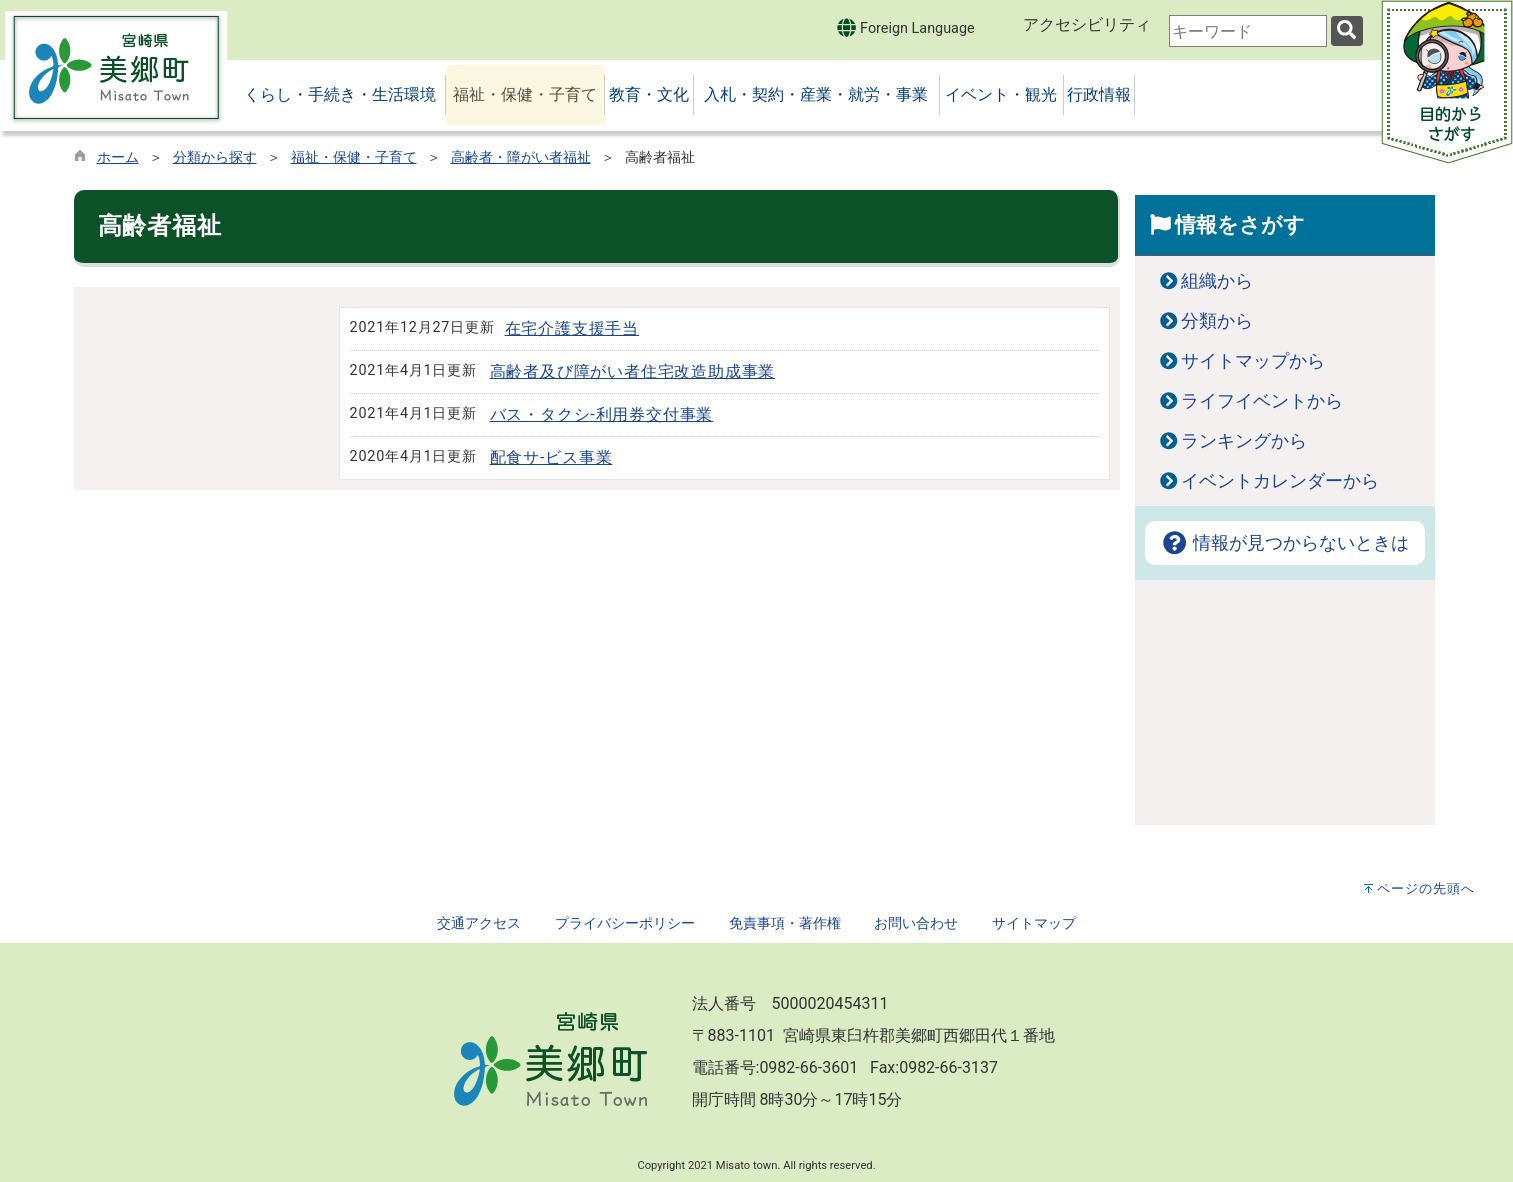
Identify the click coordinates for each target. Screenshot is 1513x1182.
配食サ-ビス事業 (551, 457)
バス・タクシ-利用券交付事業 (602, 414)
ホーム (118, 157)
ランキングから (1244, 441)
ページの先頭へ (1426, 888)
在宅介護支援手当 (572, 328)
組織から (1217, 281)
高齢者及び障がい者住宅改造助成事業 (633, 371)
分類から (1217, 321)
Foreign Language (905, 27)
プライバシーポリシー (625, 923)
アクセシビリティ (1087, 24)
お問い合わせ (916, 923)
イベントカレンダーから (1280, 481)
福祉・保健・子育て (354, 157)
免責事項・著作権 (785, 923)
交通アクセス (479, 923)
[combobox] (1248, 31)
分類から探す (215, 157)
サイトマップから (1253, 361)
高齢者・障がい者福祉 (521, 157)
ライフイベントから (1262, 401)
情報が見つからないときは (1285, 543)
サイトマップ (1034, 923)
